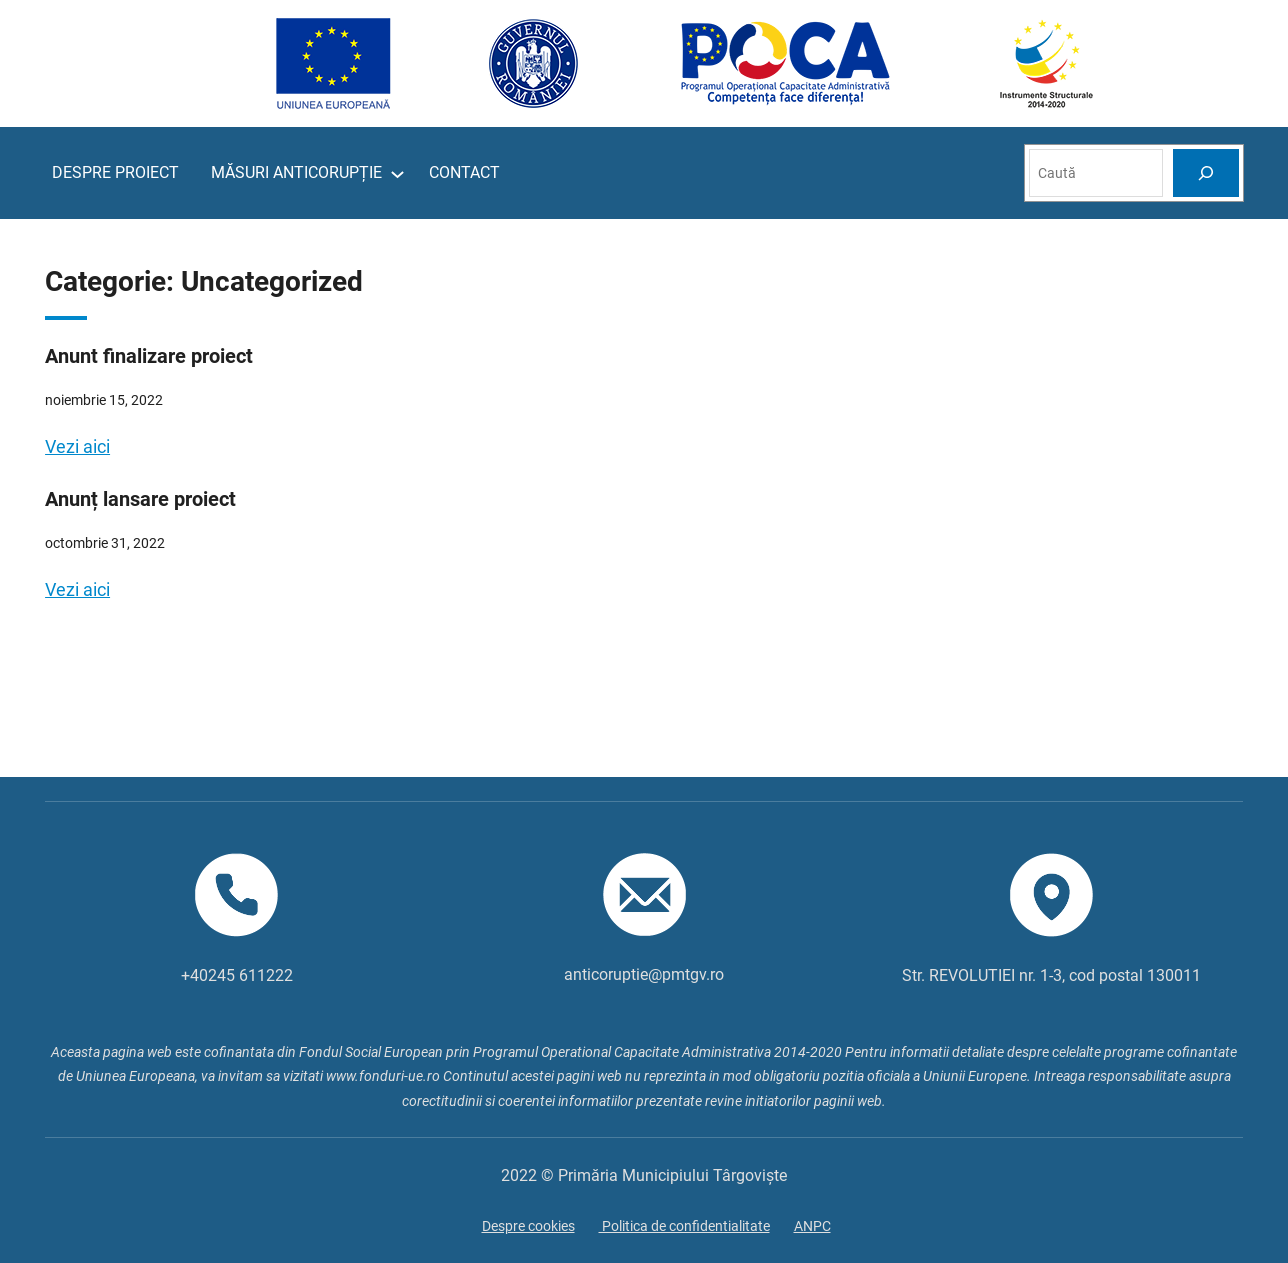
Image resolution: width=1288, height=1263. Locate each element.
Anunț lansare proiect (140, 499)
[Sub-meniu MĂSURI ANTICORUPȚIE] (397, 173)
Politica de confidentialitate (684, 1226)
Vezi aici (77, 446)
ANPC (812, 1226)
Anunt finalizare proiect (149, 356)
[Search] (1206, 172)
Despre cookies (528, 1226)
